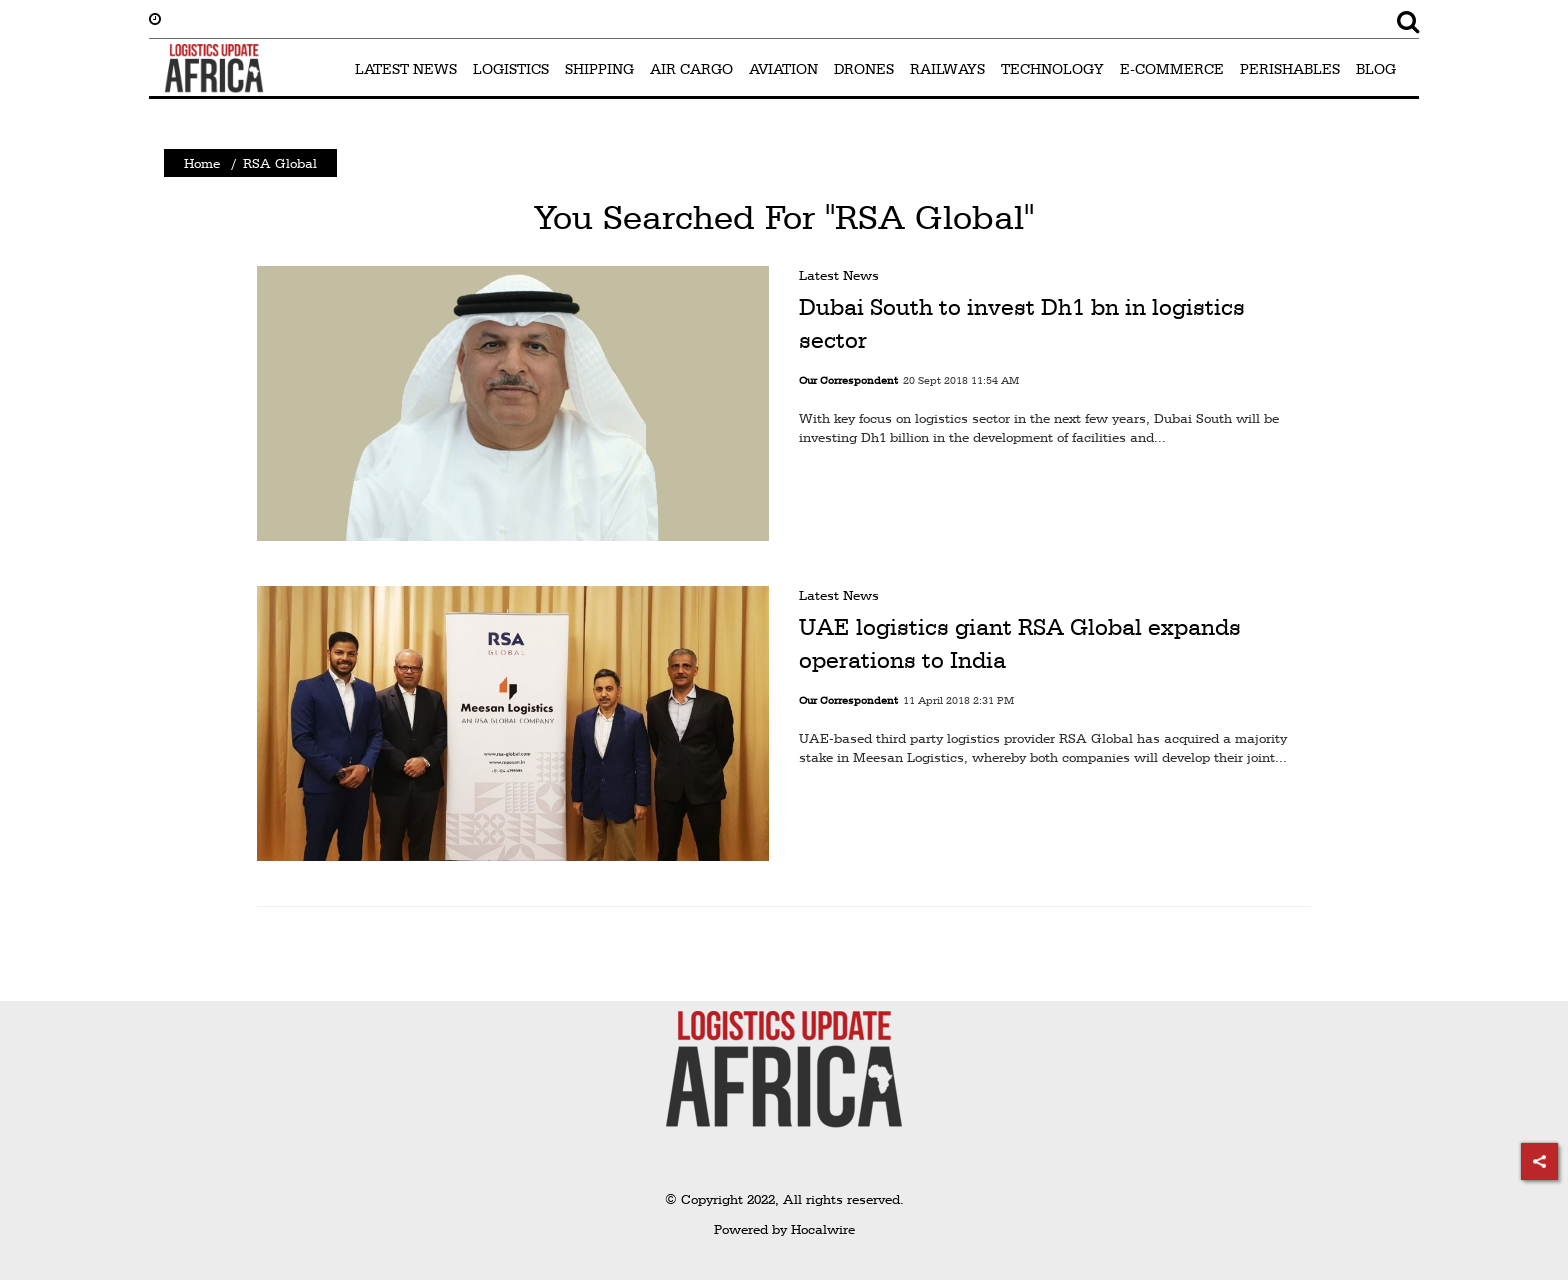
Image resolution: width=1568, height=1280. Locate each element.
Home (202, 163)
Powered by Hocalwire (784, 1229)
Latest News (839, 275)
